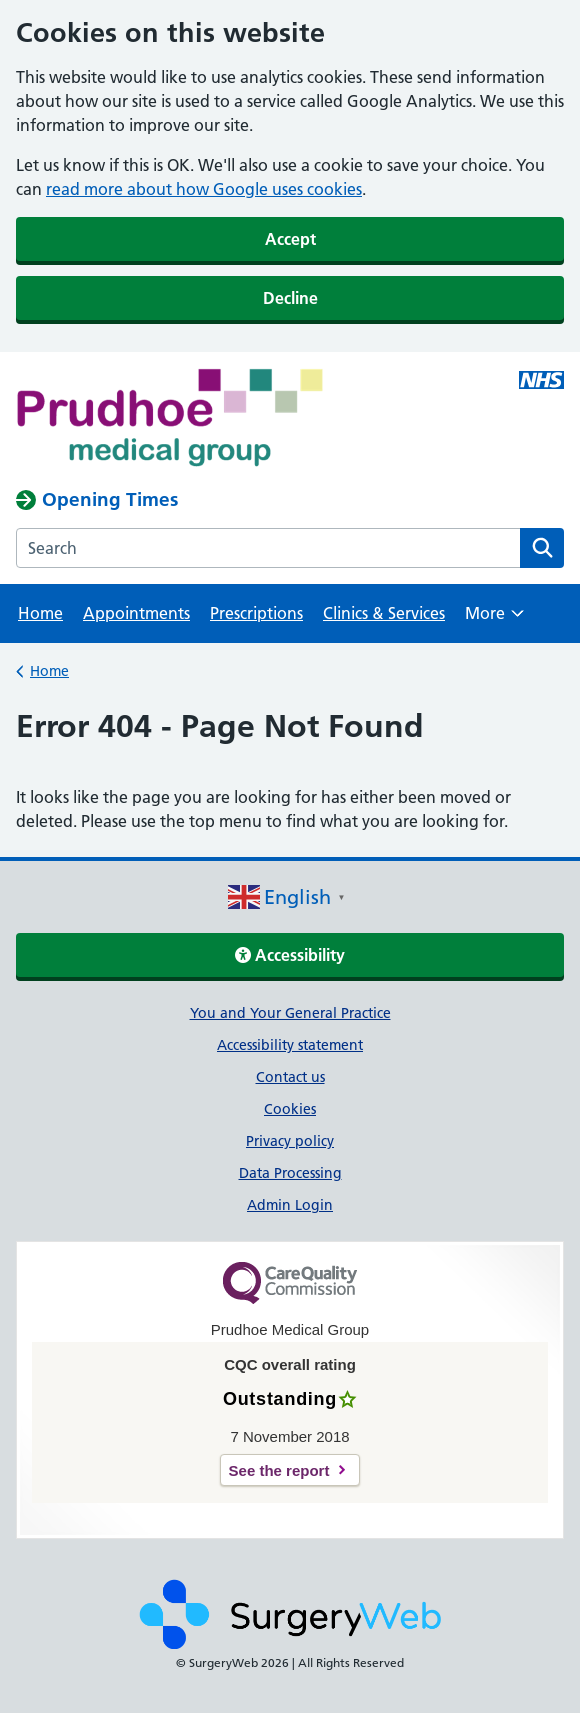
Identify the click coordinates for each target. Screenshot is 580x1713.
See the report (279, 1470)
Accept (290, 239)
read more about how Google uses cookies (204, 189)
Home (40, 613)
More (494, 619)
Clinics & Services (384, 613)
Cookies (290, 1109)
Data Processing (290, 1173)
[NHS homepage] (235, 420)
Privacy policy (290, 1141)
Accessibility (290, 955)
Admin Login (290, 1205)
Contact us (290, 1077)
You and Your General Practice (290, 1013)
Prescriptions (256, 613)
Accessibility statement (290, 1045)
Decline (290, 298)
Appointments (136, 613)
